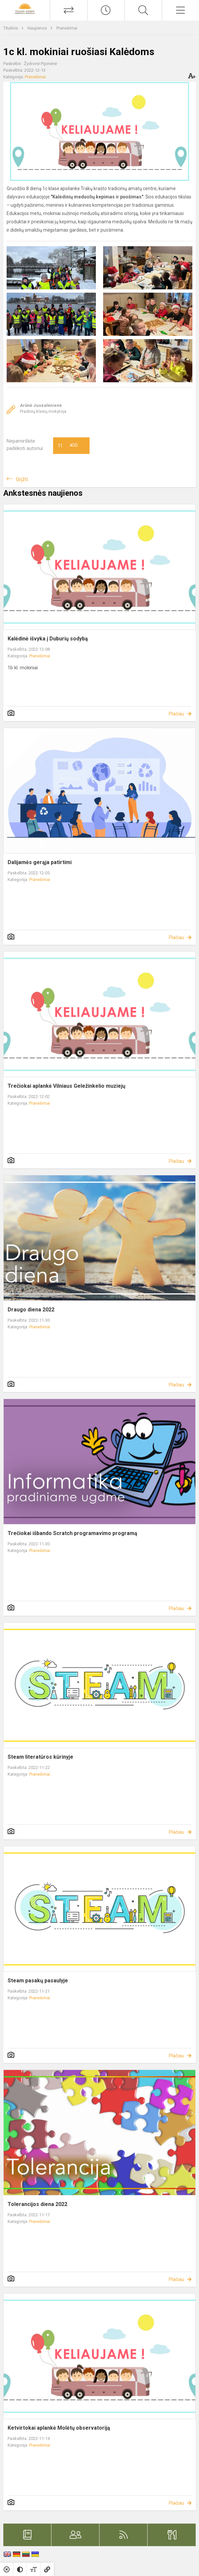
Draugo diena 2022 (31, 1309)
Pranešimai (66, 28)
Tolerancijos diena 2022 (37, 2204)
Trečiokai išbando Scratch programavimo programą (72, 1533)
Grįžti (22, 479)
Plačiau (176, 713)
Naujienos (38, 28)
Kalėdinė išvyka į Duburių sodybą (48, 638)
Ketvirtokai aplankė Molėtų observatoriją (59, 2428)
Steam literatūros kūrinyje (40, 1757)
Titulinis (11, 28)
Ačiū (68, 445)
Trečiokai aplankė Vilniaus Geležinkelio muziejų (66, 1086)
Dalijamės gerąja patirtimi (40, 862)
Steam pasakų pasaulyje (38, 1980)
